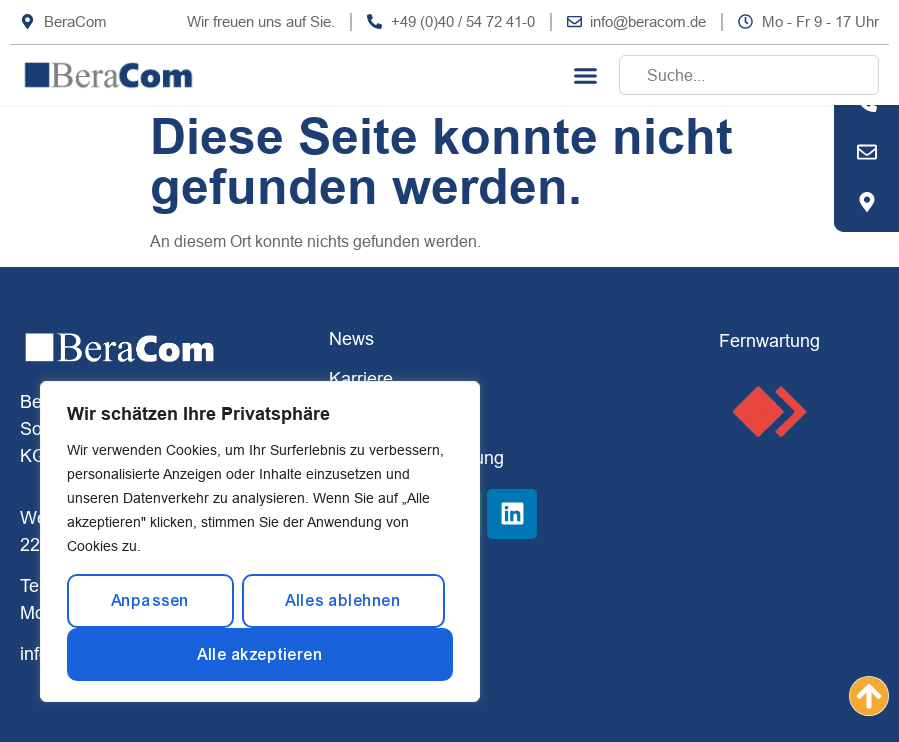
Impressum (373, 417)
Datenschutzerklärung (416, 457)
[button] (586, 75)
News (351, 338)
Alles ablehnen (343, 600)
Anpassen (150, 600)
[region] (260, 541)
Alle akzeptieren (260, 654)
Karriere (361, 378)
